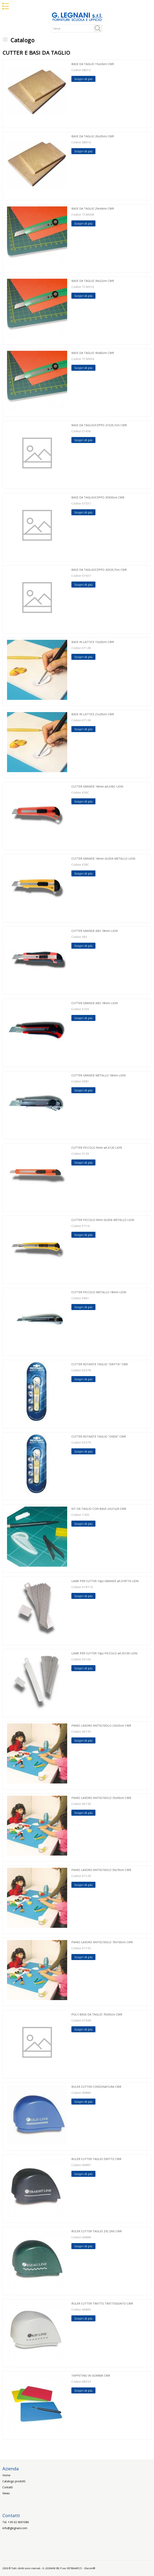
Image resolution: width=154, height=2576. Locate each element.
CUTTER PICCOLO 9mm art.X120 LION (96, 1147)
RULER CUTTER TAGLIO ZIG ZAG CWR (96, 2231)
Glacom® (89, 2568)
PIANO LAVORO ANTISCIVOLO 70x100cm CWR (102, 1942)
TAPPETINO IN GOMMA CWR (90, 2375)
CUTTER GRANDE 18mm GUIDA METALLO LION (103, 858)
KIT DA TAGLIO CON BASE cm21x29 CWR (98, 1509)
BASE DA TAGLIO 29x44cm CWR (92, 208)
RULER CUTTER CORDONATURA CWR (96, 2087)
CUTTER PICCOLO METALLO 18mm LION (98, 1292)
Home (6, 2475)
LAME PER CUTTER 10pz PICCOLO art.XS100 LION (104, 1653)
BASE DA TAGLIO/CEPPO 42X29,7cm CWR (99, 570)
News (6, 2493)
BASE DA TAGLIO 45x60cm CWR (92, 353)
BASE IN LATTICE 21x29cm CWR (92, 714)
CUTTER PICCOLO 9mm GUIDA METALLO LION (102, 1220)
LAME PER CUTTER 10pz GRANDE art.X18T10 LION (105, 1581)
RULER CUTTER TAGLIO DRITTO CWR (96, 2159)
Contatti (7, 2487)
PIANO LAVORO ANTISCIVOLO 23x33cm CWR (101, 1725)
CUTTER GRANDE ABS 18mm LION (94, 931)
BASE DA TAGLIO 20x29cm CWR (92, 136)
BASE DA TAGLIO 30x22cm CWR (92, 281)
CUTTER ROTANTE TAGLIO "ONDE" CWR (98, 1436)
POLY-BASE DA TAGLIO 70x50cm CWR (96, 2014)
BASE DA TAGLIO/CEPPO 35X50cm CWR (97, 497)
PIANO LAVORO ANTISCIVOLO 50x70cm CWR (101, 1870)
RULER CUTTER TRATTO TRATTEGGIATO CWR (102, 2303)
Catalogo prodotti (13, 2481)
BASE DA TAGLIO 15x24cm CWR (92, 64)
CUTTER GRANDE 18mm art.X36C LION (97, 786)
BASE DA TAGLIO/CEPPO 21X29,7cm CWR (99, 425)
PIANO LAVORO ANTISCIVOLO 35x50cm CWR (101, 1798)
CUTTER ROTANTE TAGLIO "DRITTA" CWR (99, 1364)
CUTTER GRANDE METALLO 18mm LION (98, 1075)
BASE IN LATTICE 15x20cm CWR (92, 642)
